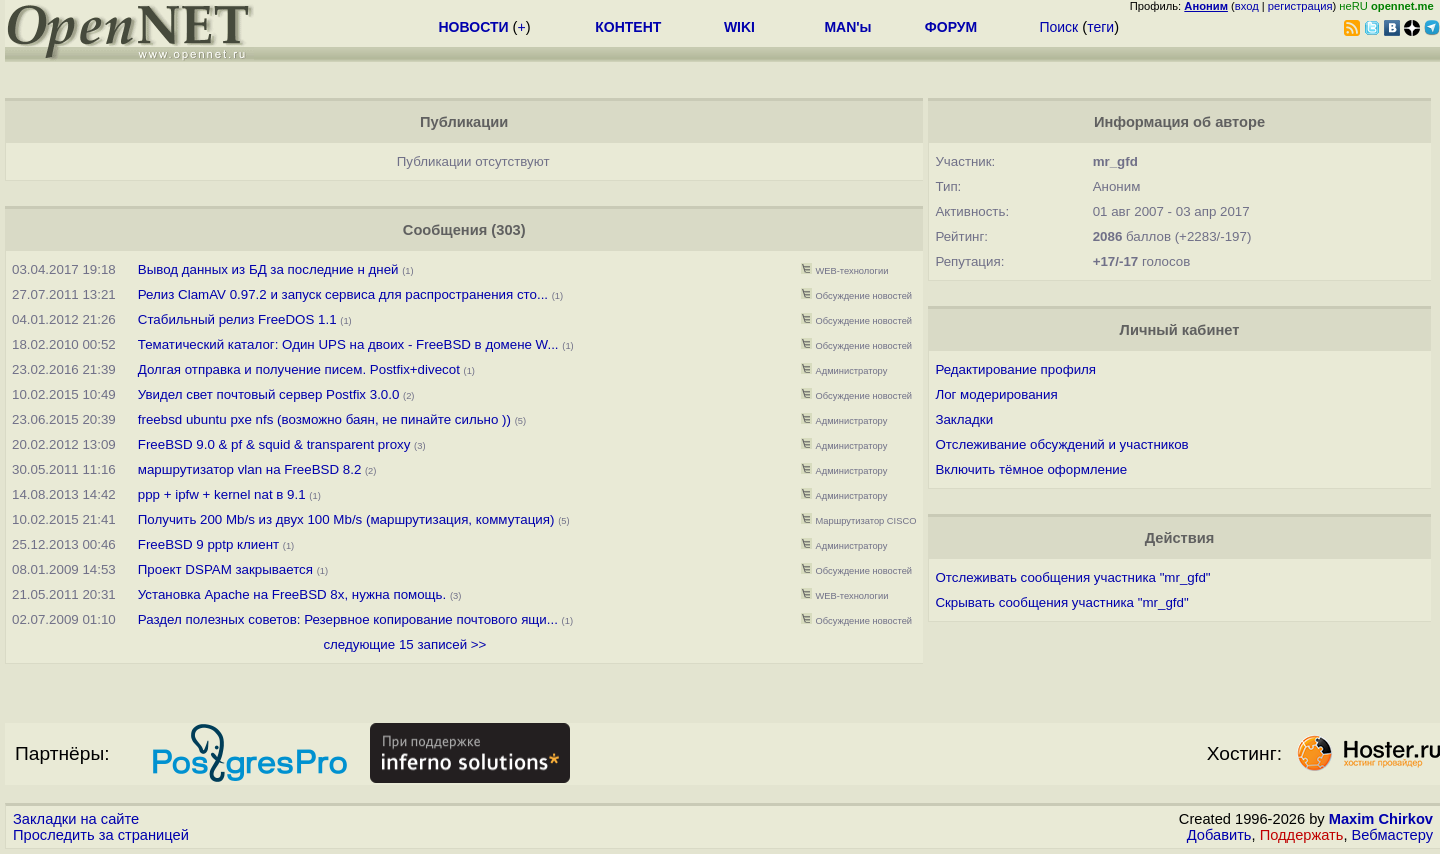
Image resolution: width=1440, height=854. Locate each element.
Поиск (1058, 27)
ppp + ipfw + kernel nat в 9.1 (222, 494)
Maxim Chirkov (1381, 819)
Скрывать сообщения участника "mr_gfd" (1061, 602)
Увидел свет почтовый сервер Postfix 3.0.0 (269, 394)
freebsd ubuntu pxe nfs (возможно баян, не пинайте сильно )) (324, 419)
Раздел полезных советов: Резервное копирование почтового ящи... (348, 619)
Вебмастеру (1392, 835)
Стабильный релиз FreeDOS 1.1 (239, 319)
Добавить (1219, 835)
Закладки (964, 419)
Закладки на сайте (76, 819)
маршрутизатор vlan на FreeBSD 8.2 (250, 469)
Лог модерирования (996, 394)
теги (1100, 27)
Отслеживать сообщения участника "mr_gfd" (1072, 577)
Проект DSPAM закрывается (225, 569)
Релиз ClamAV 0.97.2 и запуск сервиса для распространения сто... (343, 294)
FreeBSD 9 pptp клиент (208, 544)
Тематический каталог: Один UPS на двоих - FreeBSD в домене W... (348, 344)
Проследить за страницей (101, 835)
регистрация (1300, 6)
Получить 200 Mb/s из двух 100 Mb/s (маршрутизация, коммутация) (346, 519)
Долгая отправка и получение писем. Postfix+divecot (299, 369)
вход (1247, 6)
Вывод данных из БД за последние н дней (268, 269)
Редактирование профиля (1015, 369)
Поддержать (1302, 835)
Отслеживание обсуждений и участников (1061, 444)
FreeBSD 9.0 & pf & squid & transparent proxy (274, 444)
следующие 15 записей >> (404, 644)
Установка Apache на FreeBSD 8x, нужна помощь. (292, 594)
